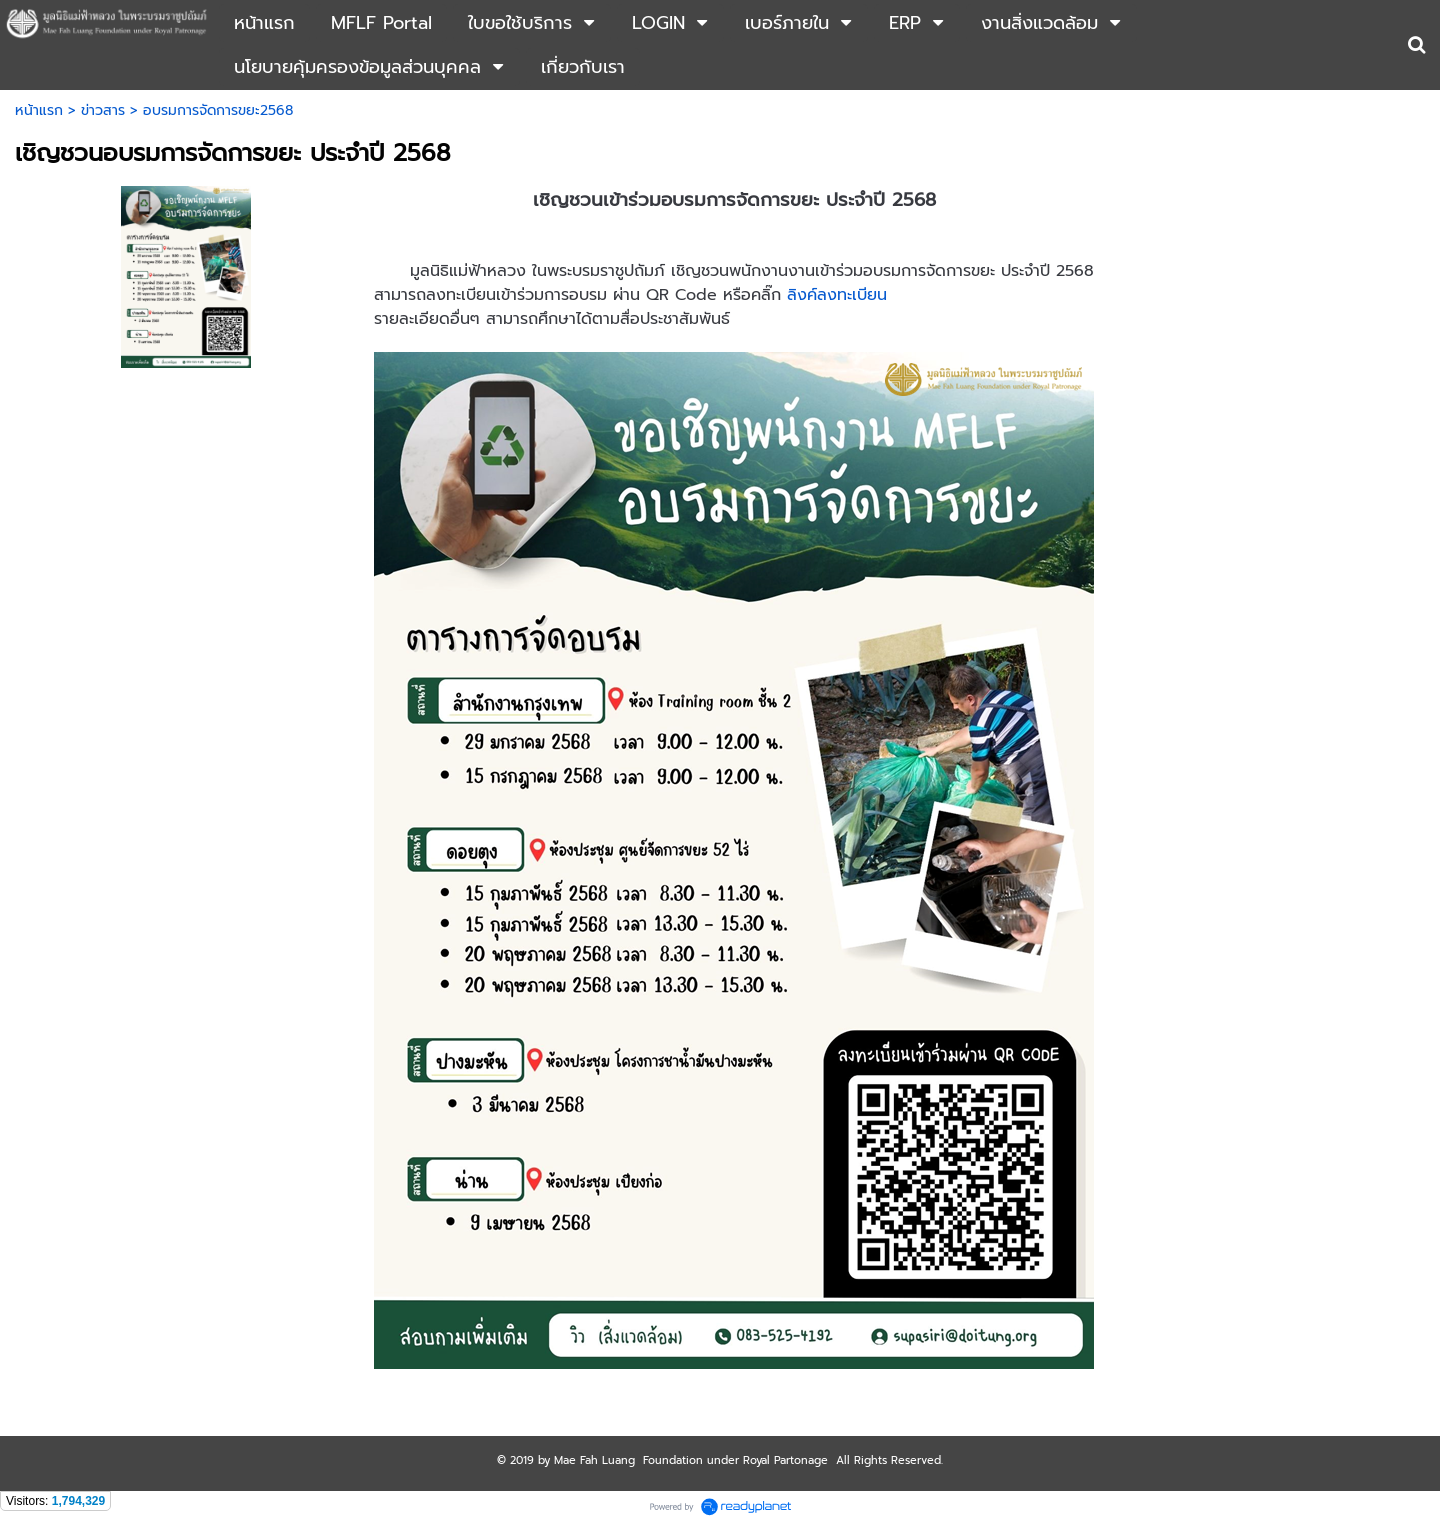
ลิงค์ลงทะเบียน (837, 295)
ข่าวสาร (103, 110)
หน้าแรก (39, 110)
